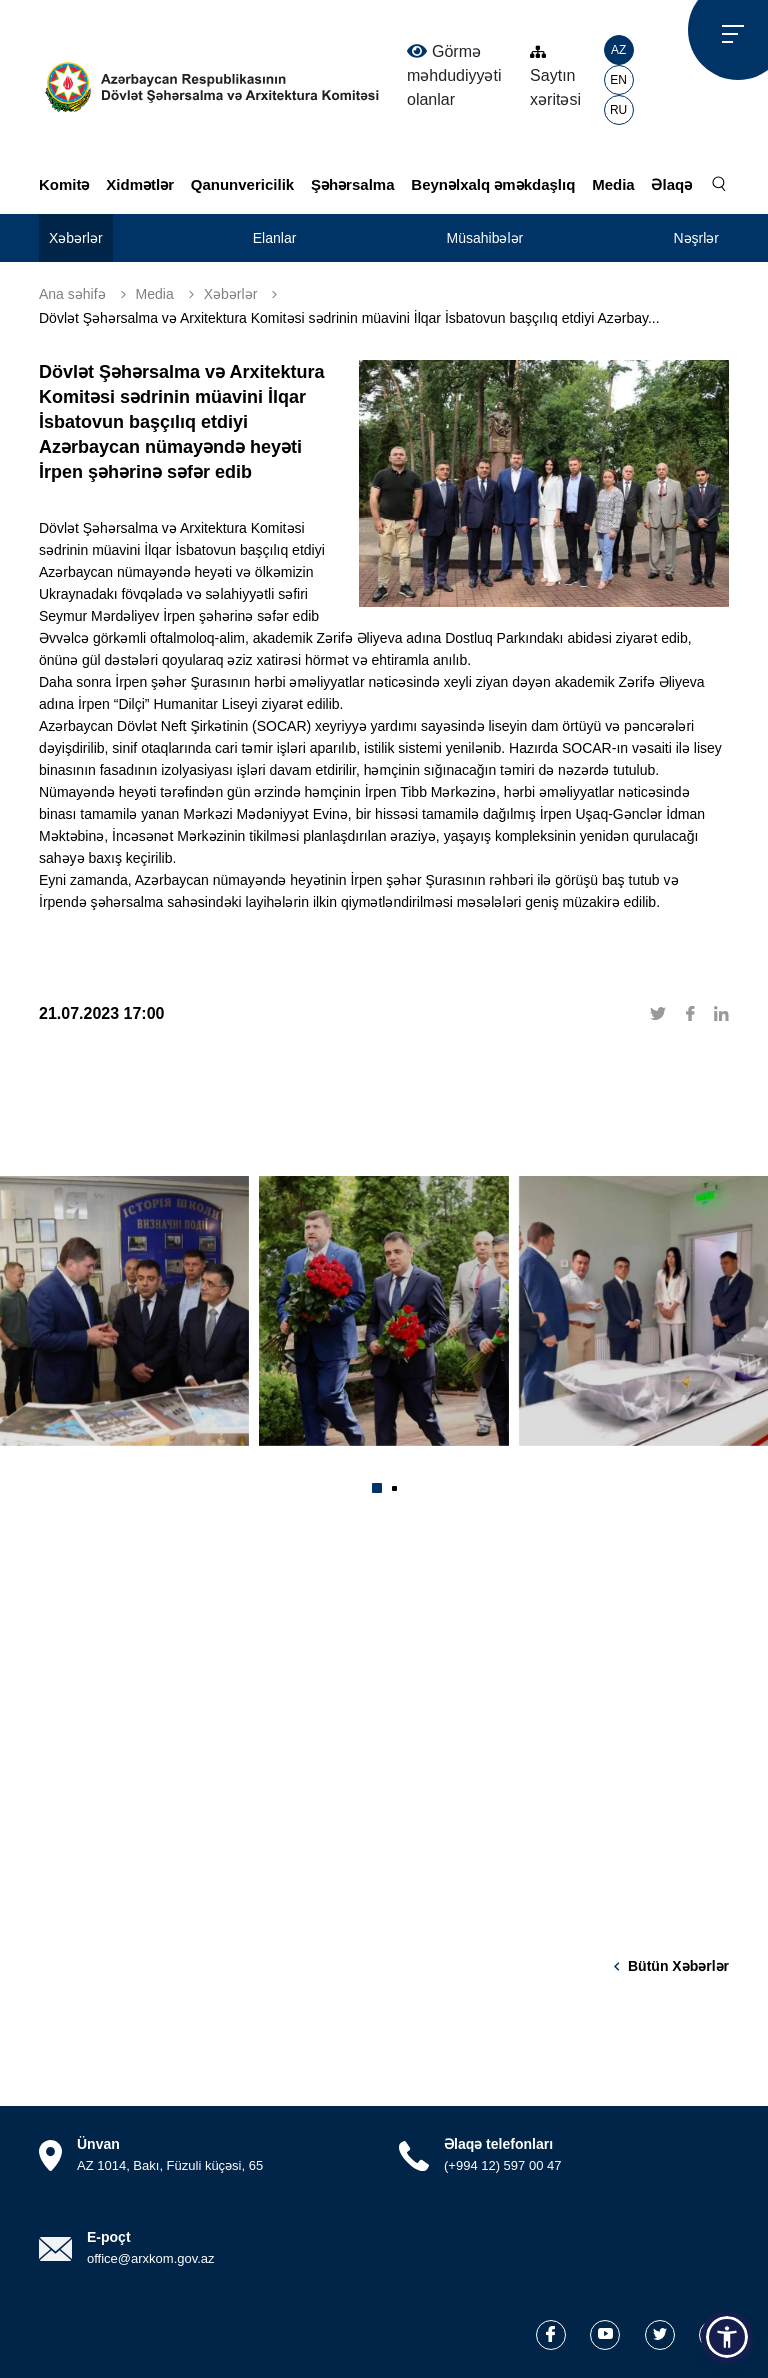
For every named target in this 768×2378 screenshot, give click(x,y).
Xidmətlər (140, 184)
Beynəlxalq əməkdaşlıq (493, 184)
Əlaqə (671, 184)
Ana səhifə (72, 294)
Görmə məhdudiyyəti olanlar (454, 75)
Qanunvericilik (242, 184)
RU (618, 110)
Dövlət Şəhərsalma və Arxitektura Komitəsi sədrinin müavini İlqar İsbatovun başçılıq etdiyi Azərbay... (349, 318)
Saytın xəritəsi (555, 76)
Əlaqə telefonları (498, 2144)
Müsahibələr (485, 238)
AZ (618, 50)
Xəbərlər (76, 238)
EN (618, 80)
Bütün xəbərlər (678, 1966)
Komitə (64, 184)
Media (613, 184)
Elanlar (275, 238)
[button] (377, 1488)
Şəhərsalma (353, 184)
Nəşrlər (696, 238)
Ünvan (98, 2144)
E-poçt (109, 2237)
